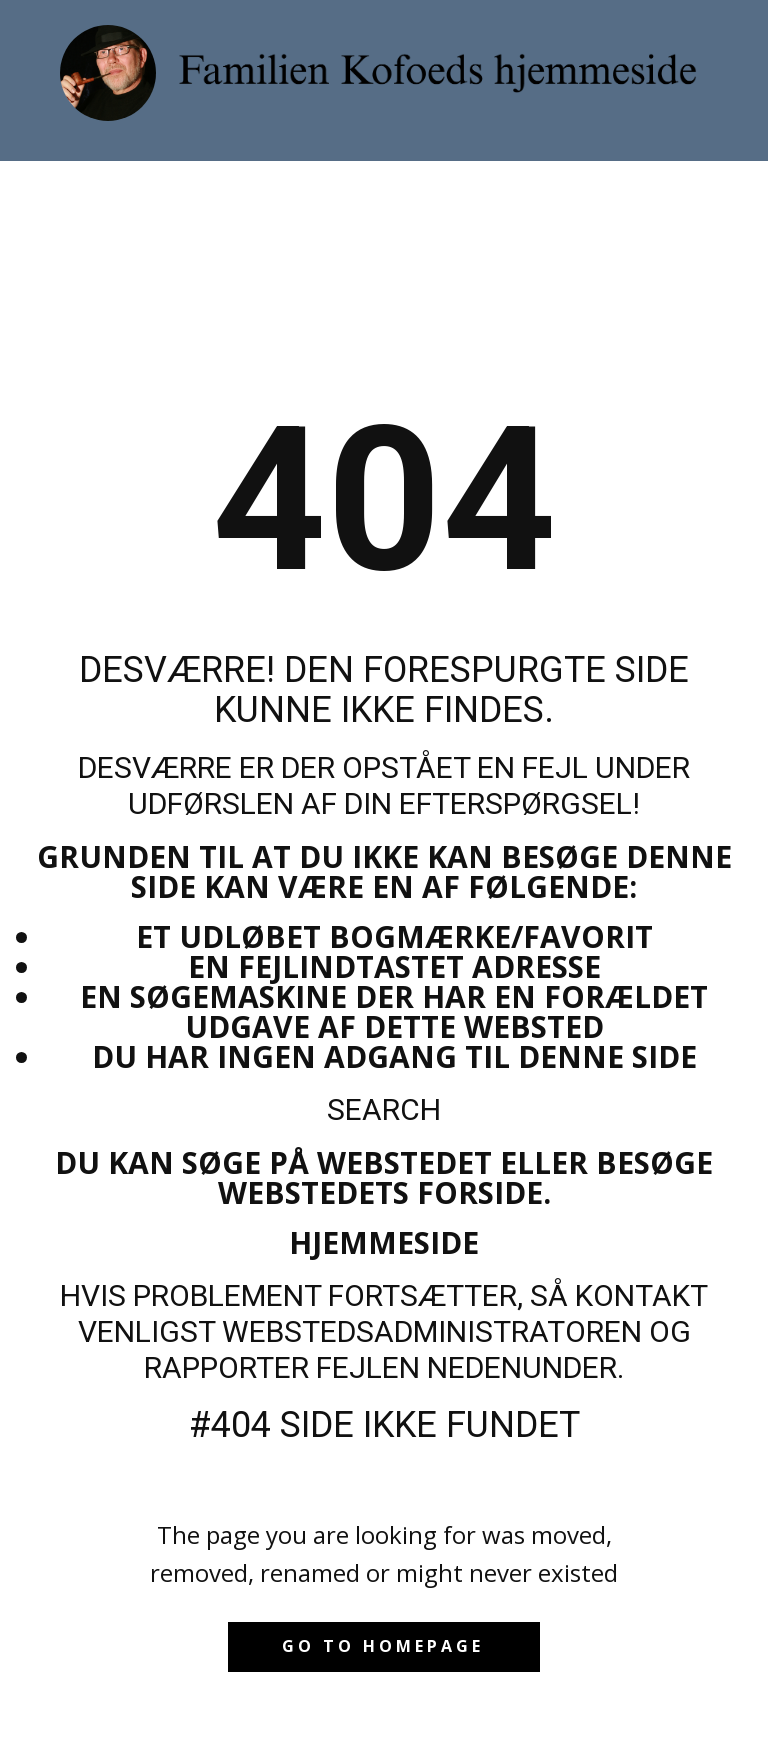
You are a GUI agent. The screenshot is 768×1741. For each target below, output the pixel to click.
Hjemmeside (384, 1242)
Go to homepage (383, 1646)
